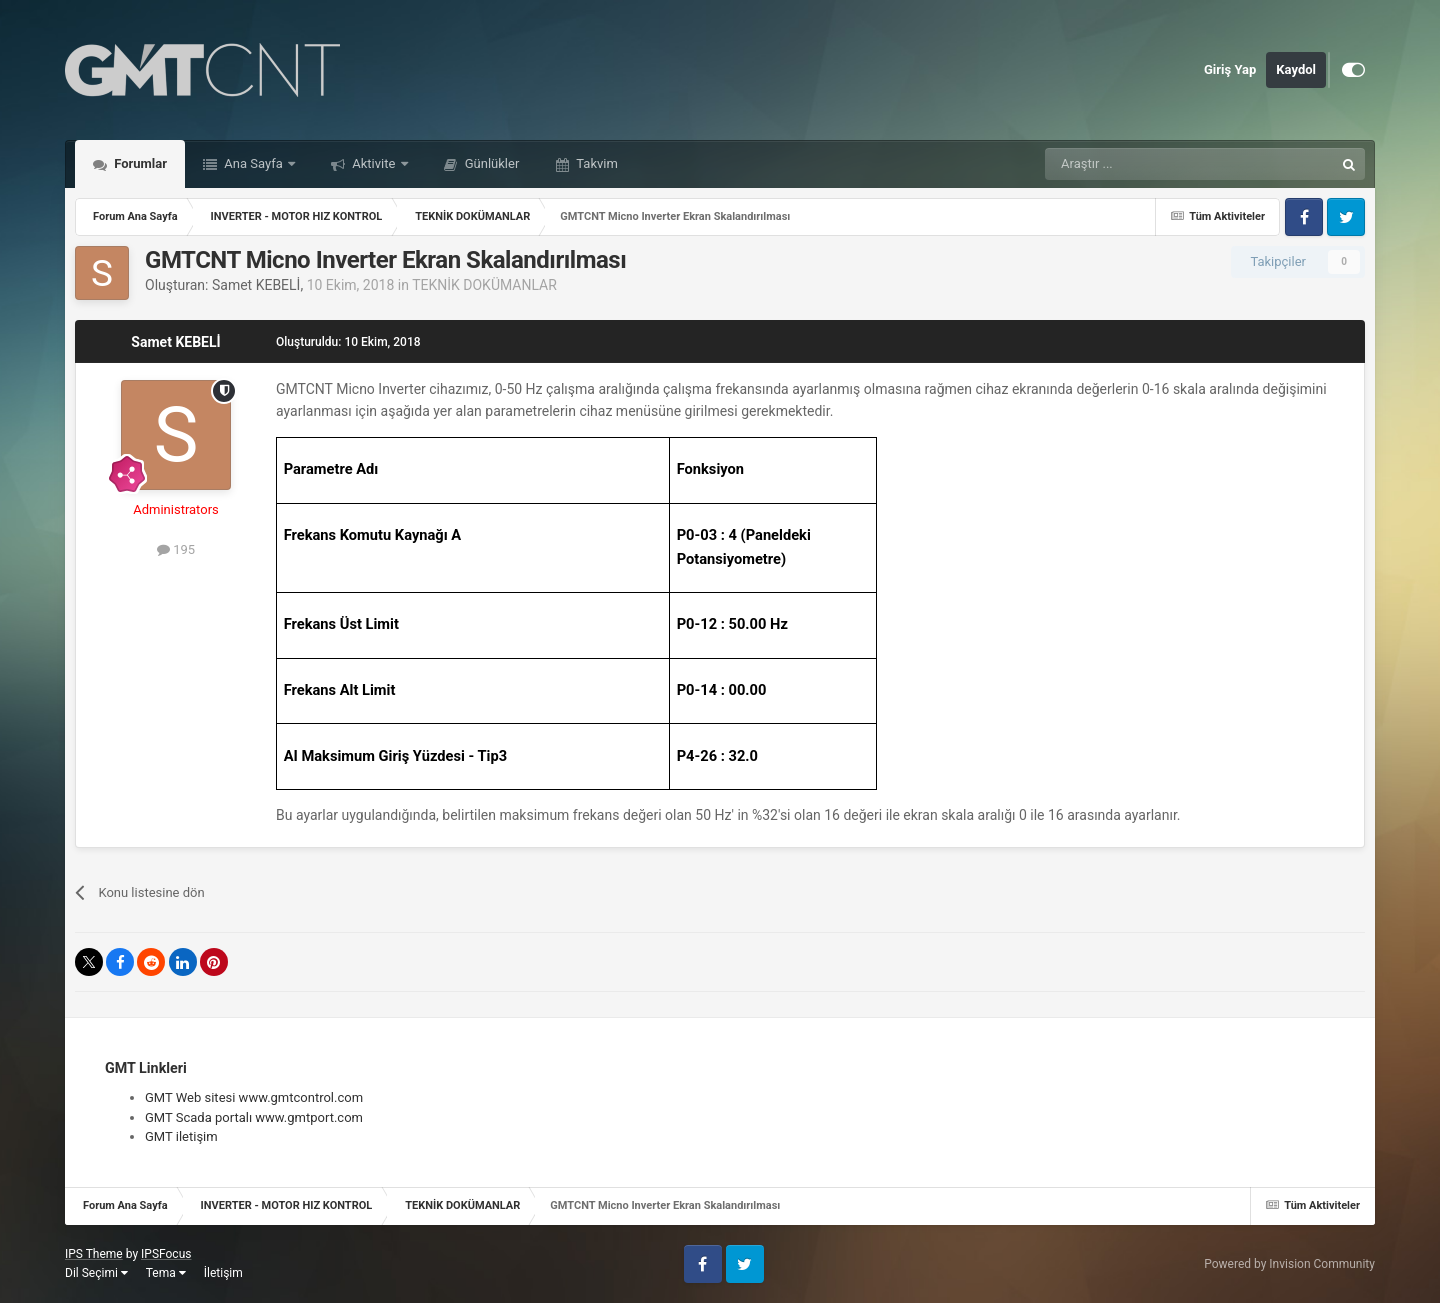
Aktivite (374, 163)
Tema (166, 1273)
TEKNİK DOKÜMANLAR (484, 285)
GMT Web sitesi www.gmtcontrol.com (254, 1097)
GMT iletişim (181, 1136)
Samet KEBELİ (256, 285)
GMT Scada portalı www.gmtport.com (254, 1117)
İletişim (223, 1273)
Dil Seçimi (96, 1273)
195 (176, 549)
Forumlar (139, 163)
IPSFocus (166, 1254)
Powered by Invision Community (1289, 1264)
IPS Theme (94, 1254)
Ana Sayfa (253, 163)
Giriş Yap (1230, 69)
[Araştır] (1142, 164)
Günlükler (491, 163)
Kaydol (1296, 69)
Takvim (595, 163)
